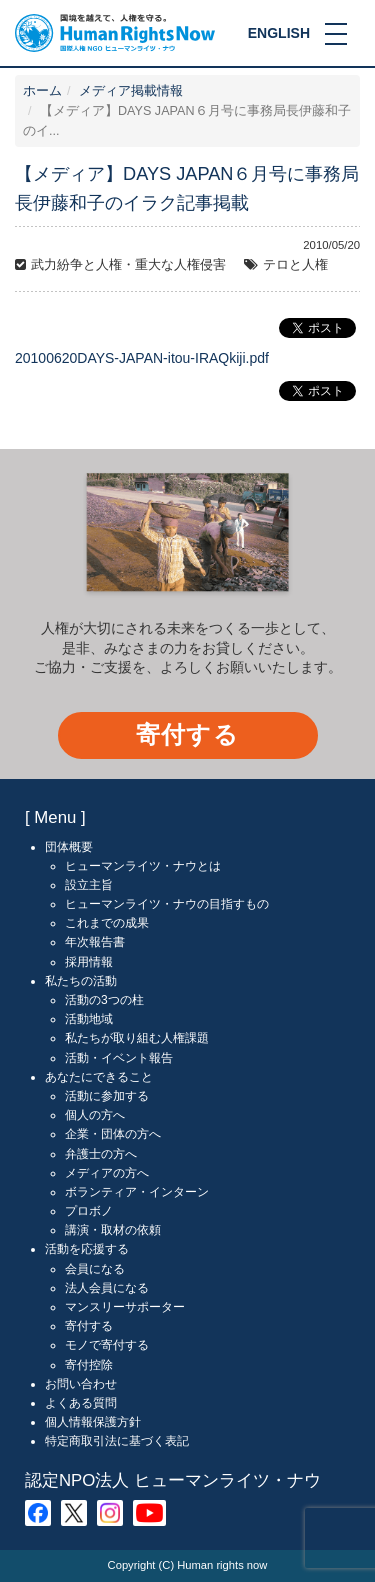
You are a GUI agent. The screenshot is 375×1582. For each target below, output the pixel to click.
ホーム (42, 91)
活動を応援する (87, 1249)
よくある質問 (81, 1403)
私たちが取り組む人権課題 (137, 1038)
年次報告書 (95, 942)
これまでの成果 (107, 923)
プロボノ (89, 1211)
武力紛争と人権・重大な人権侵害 (128, 265)
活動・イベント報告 (119, 1058)
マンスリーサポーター (125, 1307)
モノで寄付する (107, 1345)
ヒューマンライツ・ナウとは (143, 866)
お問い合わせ (81, 1384)
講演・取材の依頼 (113, 1230)
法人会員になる (107, 1288)
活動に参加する (107, 1096)
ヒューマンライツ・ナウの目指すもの (167, 904)
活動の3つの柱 (104, 1000)
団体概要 (69, 847)
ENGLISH (279, 33)
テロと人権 (295, 265)
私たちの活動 (81, 981)
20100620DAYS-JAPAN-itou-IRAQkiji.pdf (142, 358)
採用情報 (89, 962)
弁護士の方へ (101, 1154)
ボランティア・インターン (137, 1192)
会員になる (95, 1269)
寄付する (187, 734)
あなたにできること (99, 1077)
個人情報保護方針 (93, 1422)
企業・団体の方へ (113, 1134)
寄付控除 (89, 1365)
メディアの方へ (107, 1173)
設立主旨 (89, 885)
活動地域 (89, 1019)
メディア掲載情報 (131, 91)
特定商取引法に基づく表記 (117, 1441)
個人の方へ (95, 1115)
